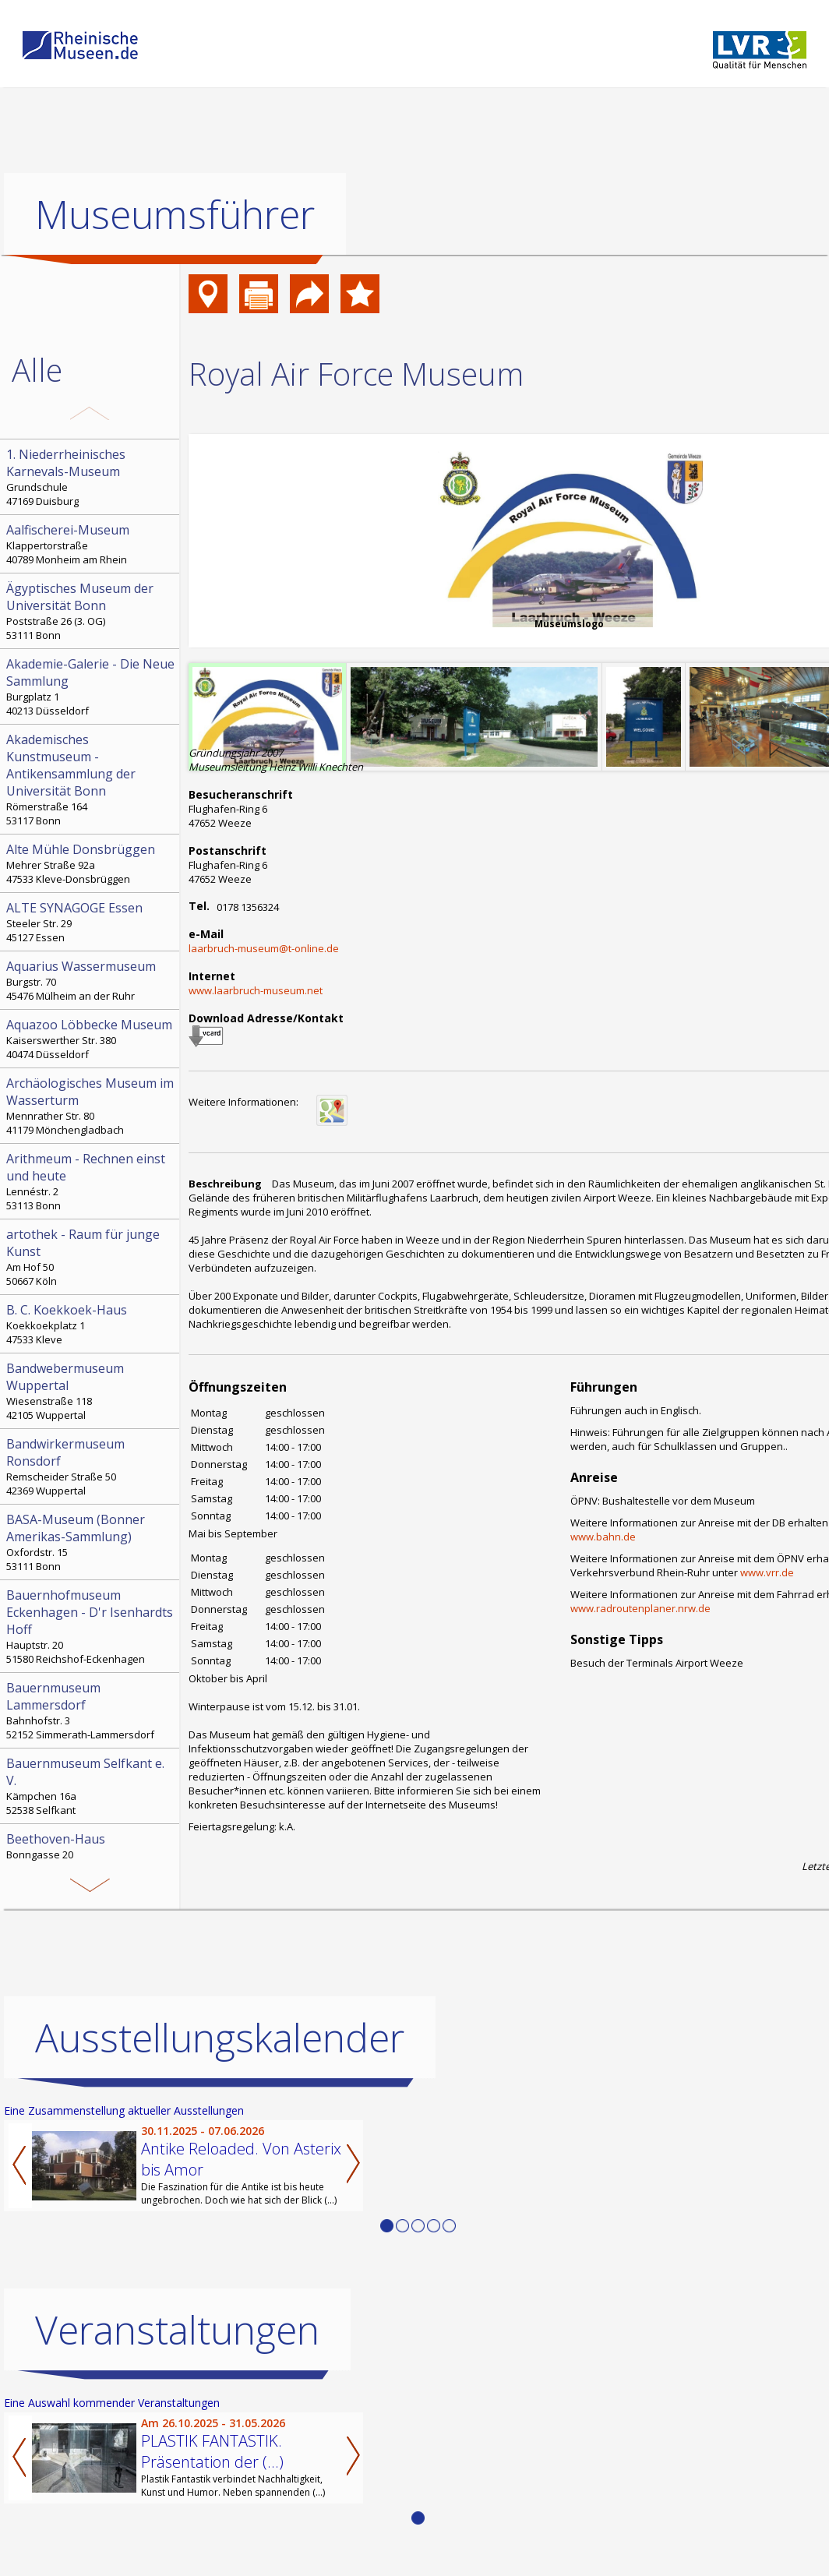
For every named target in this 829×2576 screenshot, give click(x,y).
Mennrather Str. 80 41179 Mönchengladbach (91, 1106)
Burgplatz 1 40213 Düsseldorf (91, 686)
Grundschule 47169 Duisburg (91, 477)
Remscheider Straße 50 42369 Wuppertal (91, 1466)
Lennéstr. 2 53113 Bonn (91, 1181)
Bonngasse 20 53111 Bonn (91, 1853)
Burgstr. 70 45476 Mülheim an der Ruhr (91, 980)
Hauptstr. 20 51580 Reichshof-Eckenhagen (91, 1626)
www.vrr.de (767, 1572)
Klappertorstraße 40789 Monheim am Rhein (91, 543)
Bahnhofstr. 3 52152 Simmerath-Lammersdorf (91, 1710)
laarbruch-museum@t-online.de (264, 948)
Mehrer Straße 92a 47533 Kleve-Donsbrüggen (91, 863)
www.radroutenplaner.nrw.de (640, 1608)
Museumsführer (175, 214)
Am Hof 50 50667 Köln (91, 1257)
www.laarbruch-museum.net (256, 990)
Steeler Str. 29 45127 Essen (91, 921)
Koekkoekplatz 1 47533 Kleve (91, 1323)
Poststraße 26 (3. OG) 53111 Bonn (91, 611)
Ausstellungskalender (219, 2037)
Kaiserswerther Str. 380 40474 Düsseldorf (91, 1038)
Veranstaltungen (177, 2329)
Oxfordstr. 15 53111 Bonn (91, 1542)
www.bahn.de (603, 1537)
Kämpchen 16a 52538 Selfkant (91, 1786)
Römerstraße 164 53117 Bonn (91, 779)
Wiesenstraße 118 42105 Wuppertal (91, 1391)
